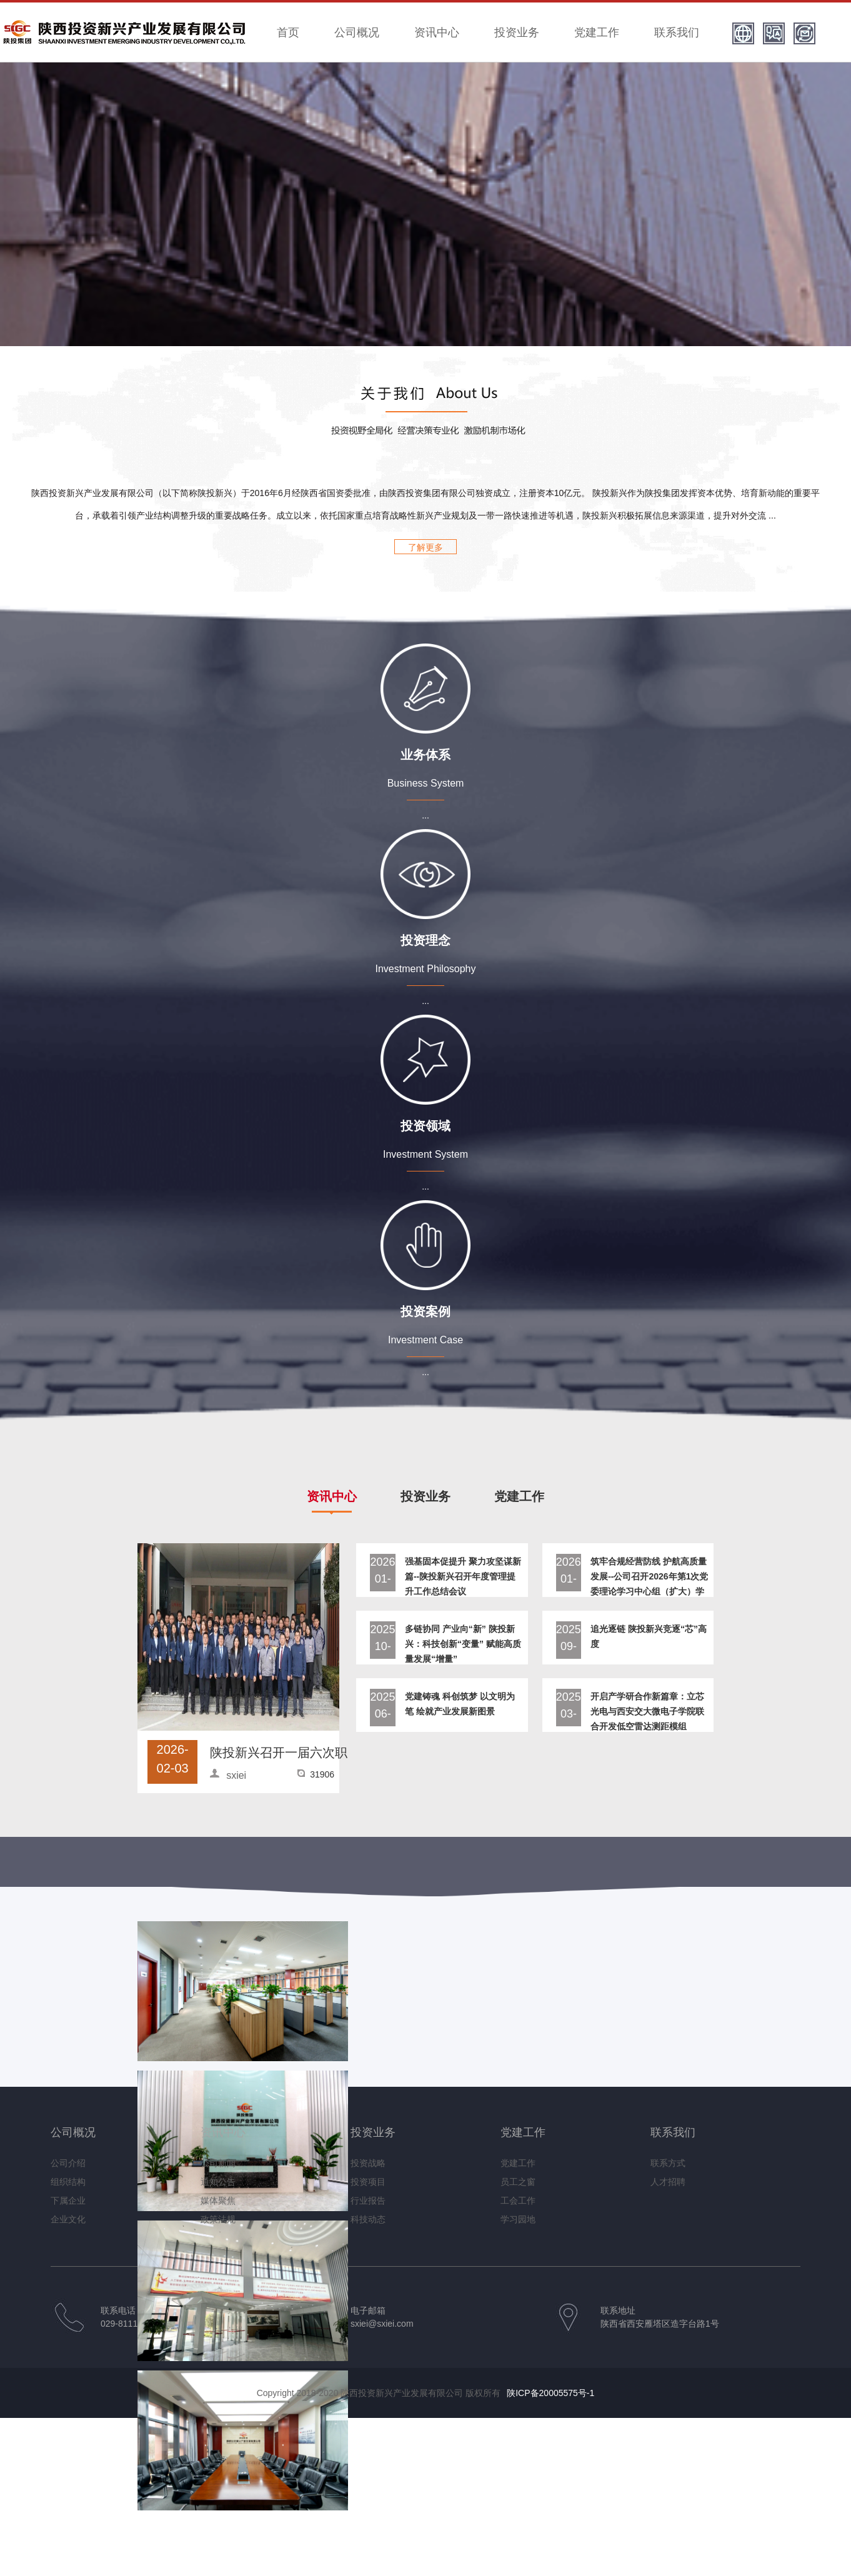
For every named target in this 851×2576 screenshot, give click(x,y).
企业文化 (68, 2219)
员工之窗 (517, 2182)
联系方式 (667, 2163)
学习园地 (517, 2219)
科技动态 (368, 2219)
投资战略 (368, 2163)
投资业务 (516, 32)
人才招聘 (667, 2182)
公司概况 (356, 32)
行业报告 (368, 2201)
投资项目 (368, 2182)
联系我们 (676, 32)
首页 (288, 32)
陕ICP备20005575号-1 (550, 2393)
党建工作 (596, 32)
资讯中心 (436, 32)
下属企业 (68, 2201)
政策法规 (218, 2219)
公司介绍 (68, 2163)
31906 (322, 1774)
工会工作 (517, 2201)
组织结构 (68, 2182)
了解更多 (425, 547)
